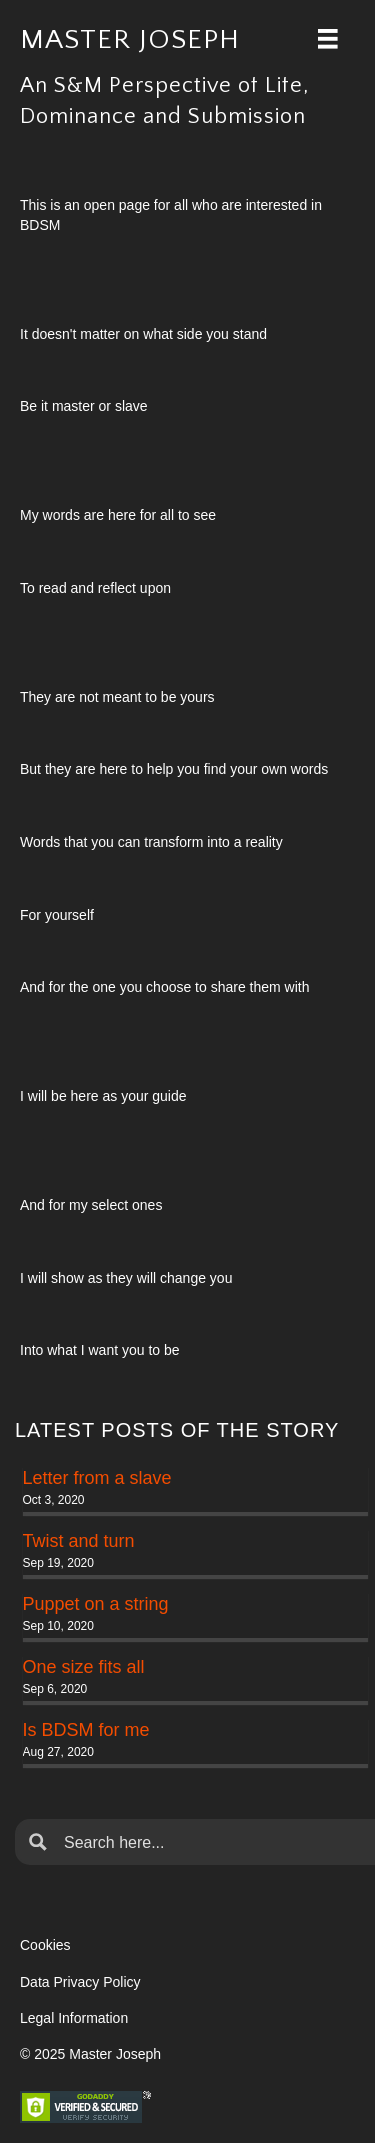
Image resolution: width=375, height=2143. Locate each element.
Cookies (45, 1945)
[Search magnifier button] (38, 1842)
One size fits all (84, 1667)
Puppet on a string (96, 1604)
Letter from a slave (97, 1478)
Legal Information (74, 2018)
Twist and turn (79, 1541)
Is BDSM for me (86, 1730)
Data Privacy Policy (80, 1982)
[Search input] (211, 1842)
